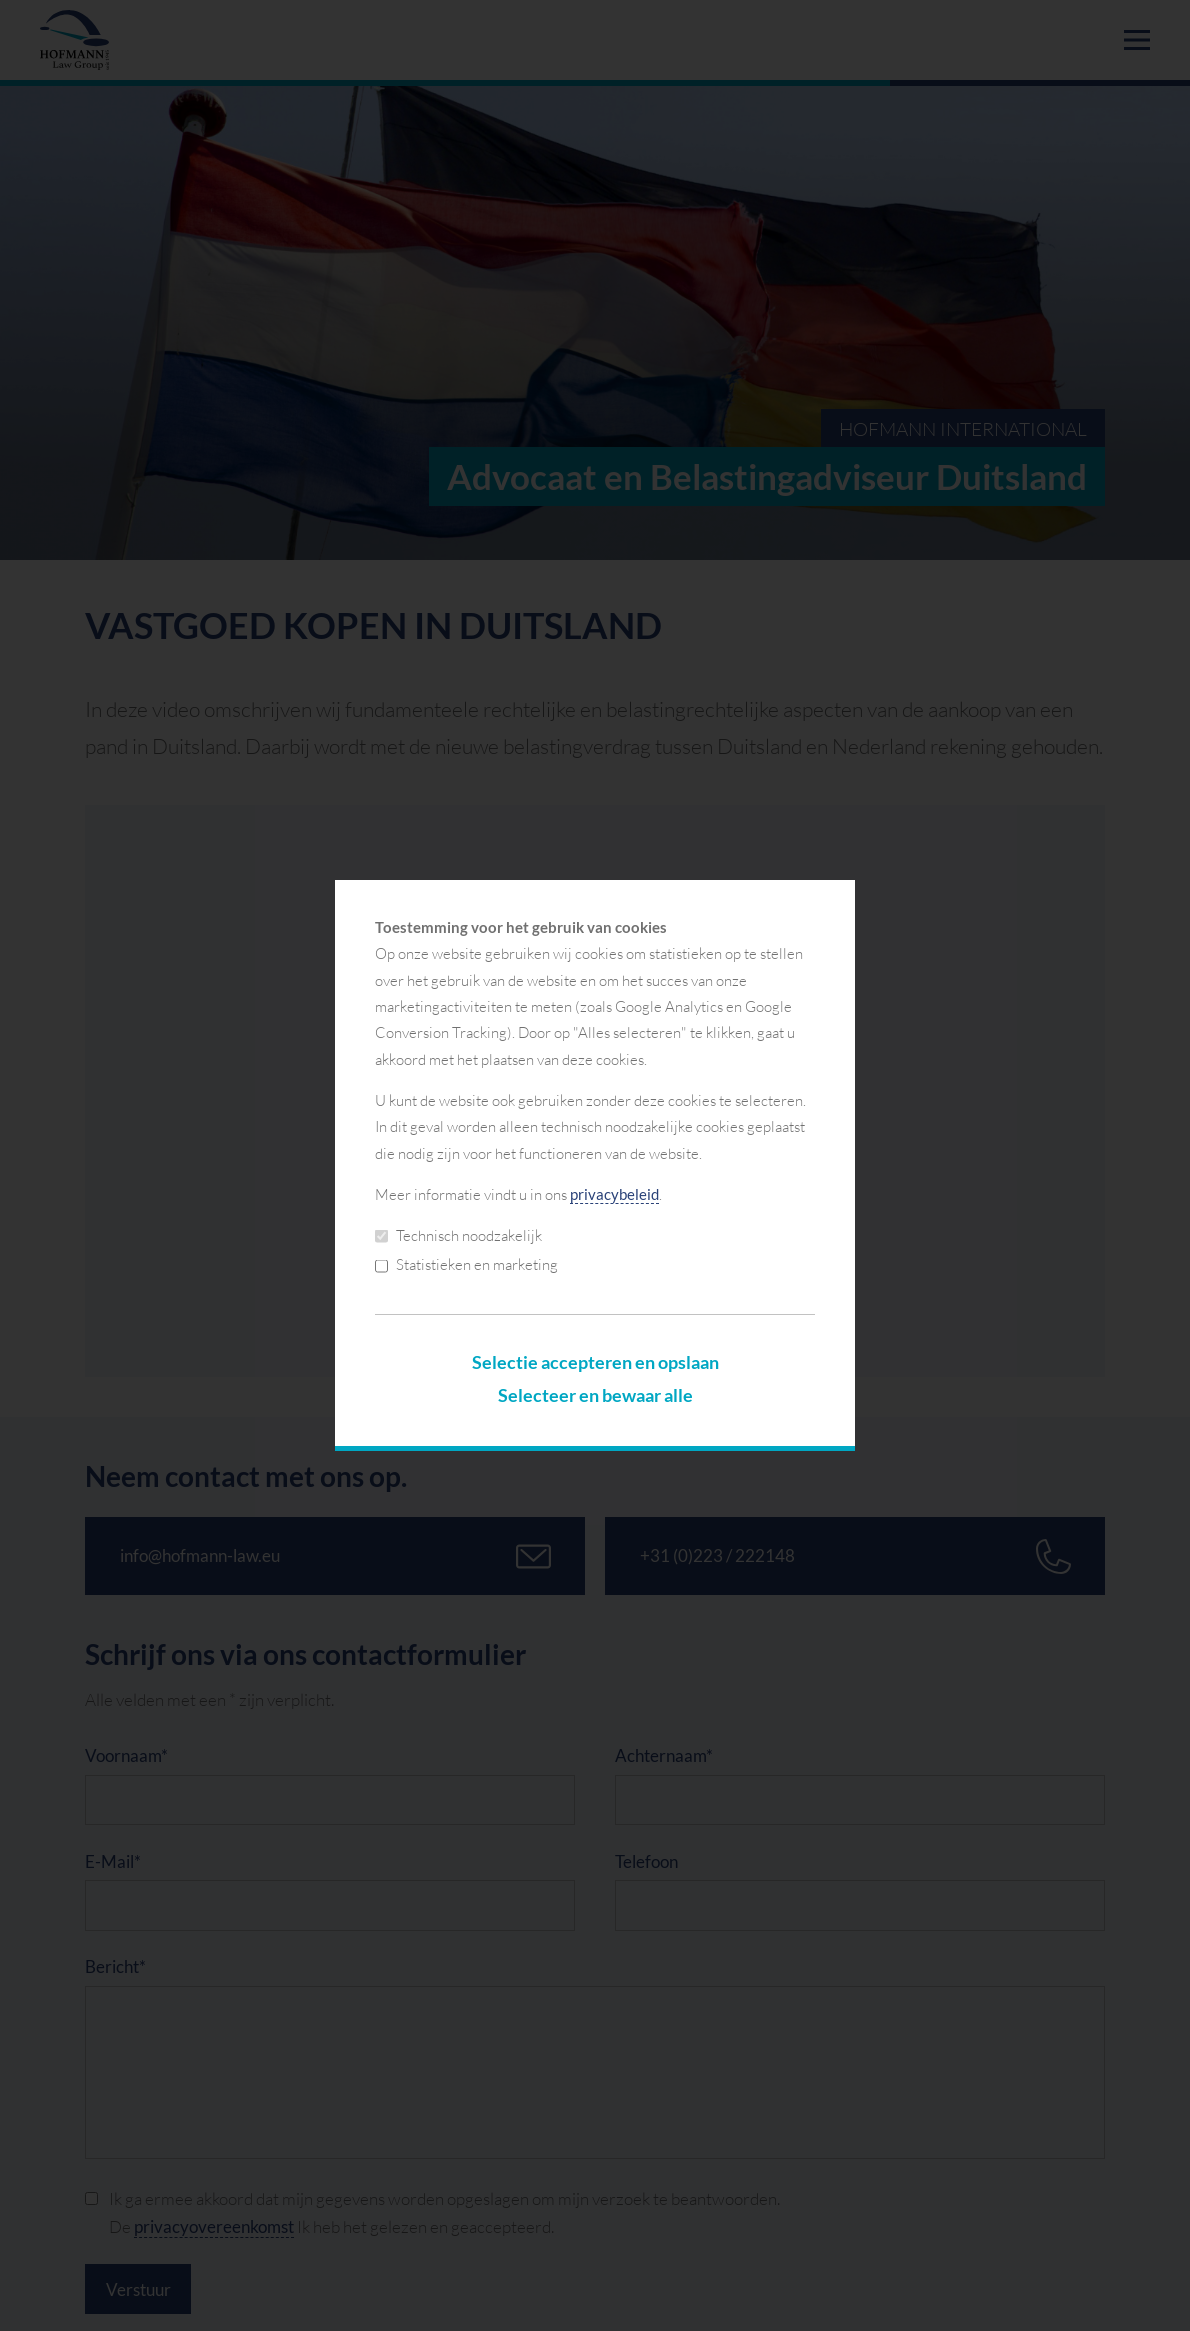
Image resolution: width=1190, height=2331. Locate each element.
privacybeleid (614, 1194)
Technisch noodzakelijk (458, 1235)
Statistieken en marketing (466, 1264)
